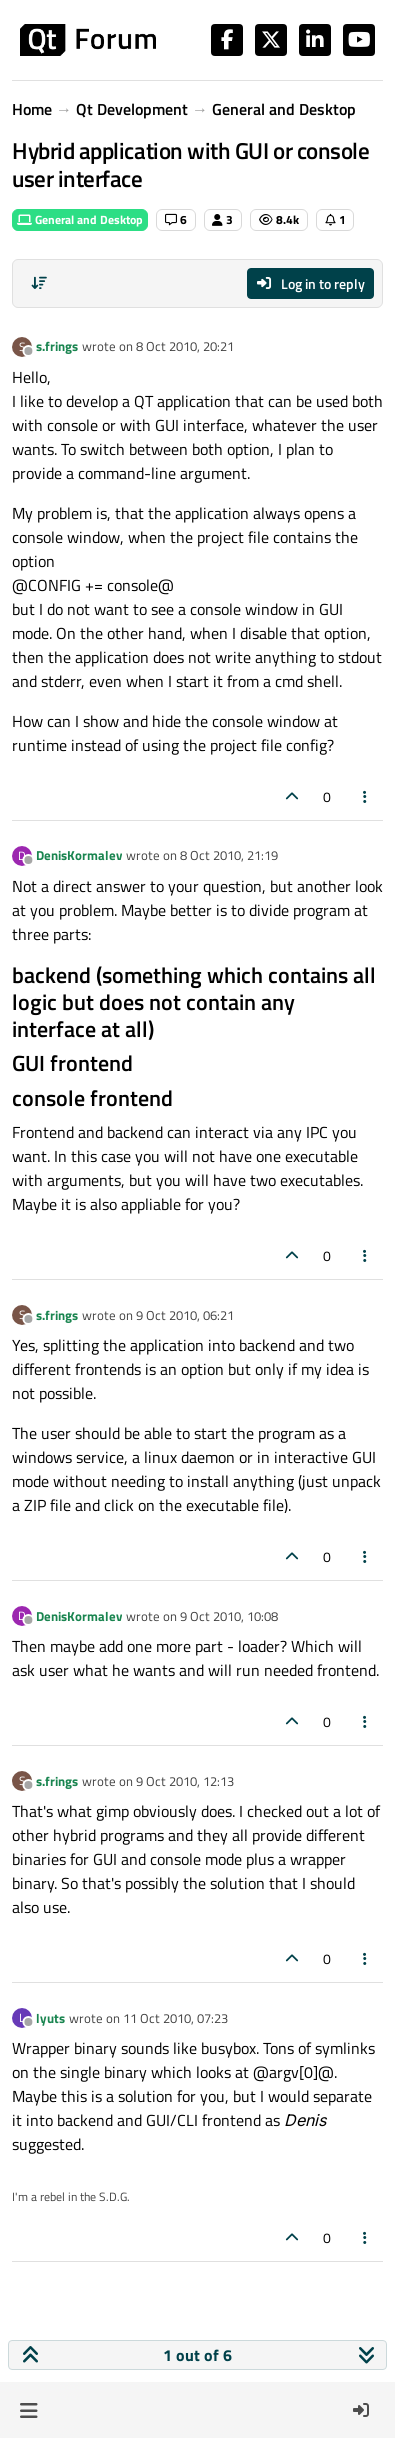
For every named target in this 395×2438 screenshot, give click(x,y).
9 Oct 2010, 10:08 (229, 1616)
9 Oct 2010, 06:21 (185, 1315)
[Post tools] (366, 796)
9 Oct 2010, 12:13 (185, 1781)
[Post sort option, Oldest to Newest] (39, 283)
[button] (28, 2410)
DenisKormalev (79, 855)
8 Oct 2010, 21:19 (229, 855)
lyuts (50, 2018)
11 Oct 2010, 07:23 (175, 2018)
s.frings (57, 346)
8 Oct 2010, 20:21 (185, 346)
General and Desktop (80, 219)
